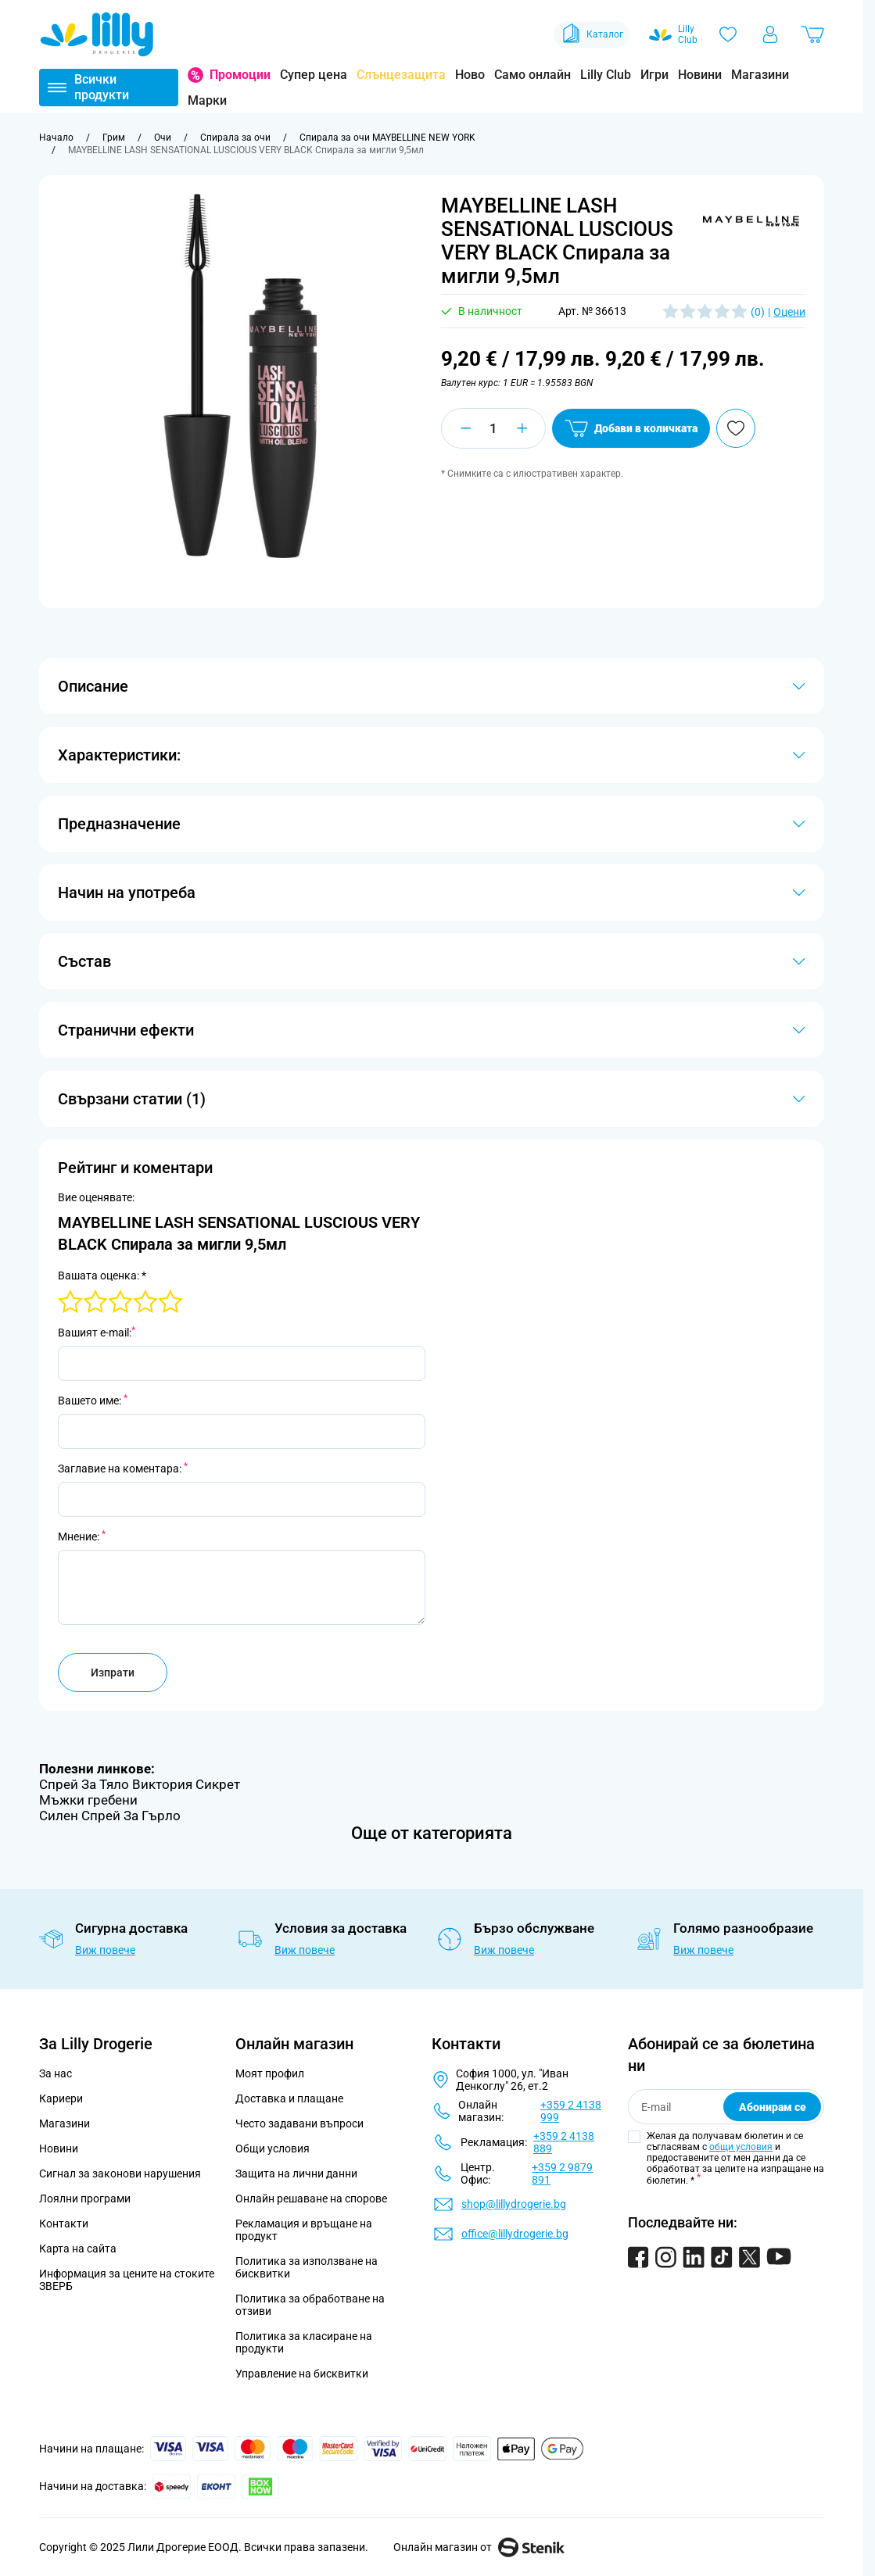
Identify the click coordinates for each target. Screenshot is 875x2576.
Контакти (63, 2223)
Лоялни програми (85, 2198)
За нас (55, 2073)
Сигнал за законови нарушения (120, 2173)
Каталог (591, 34)
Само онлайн (532, 74)
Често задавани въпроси (299, 2123)
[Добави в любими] (735, 428)
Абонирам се (772, 2107)
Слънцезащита (401, 74)
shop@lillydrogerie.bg (513, 2204)
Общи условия (272, 2148)
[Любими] (728, 34)
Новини (700, 74)
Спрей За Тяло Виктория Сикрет (139, 1784)
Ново (470, 74)
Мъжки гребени (88, 1800)
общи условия (741, 2146)
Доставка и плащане (289, 2098)
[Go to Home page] (97, 34)
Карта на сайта (78, 2248)
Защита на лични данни (296, 2173)
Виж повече (105, 1950)
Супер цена (313, 74)
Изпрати (112, 1672)
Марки (207, 100)
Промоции (240, 74)
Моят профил (269, 2073)
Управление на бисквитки (301, 2373)
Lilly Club (605, 74)
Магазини (760, 74)
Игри (654, 74)
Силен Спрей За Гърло (110, 1815)
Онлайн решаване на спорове (311, 2198)
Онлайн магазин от (479, 2547)
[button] (750, 221)
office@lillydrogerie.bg (514, 2233)
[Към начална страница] (56, 137)
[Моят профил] (770, 34)
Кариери (61, 2098)
